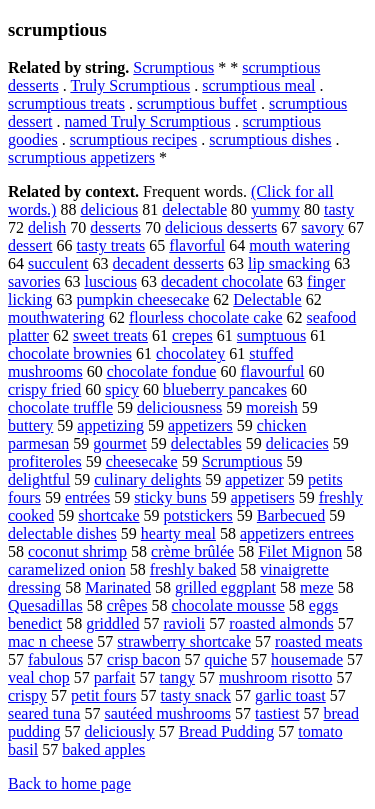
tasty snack (195, 695)
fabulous (55, 659)
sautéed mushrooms (167, 713)
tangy (178, 677)
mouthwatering (56, 317)
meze (317, 587)
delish (47, 227)
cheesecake (142, 461)
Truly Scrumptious (130, 85)
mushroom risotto (275, 677)
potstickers (198, 515)
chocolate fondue (162, 371)
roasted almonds (281, 623)
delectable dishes (62, 533)
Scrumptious (173, 67)
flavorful (197, 245)
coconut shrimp (77, 551)
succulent (58, 263)
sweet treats (110, 335)
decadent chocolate (222, 281)
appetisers (263, 497)
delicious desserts (221, 227)
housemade (307, 659)
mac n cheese (50, 641)
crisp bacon (143, 659)
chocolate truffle (60, 407)
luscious (110, 281)
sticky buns (170, 497)
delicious (109, 209)
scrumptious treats (66, 103)
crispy (27, 695)
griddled (112, 623)
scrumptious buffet (197, 103)
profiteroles (45, 461)
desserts (115, 227)
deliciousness (179, 407)
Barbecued (291, 515)
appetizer (254, 479)
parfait (115, 677)
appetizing (110, 425)
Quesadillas (45, 605)
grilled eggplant (225, 587)
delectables (206, 443)
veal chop (39, 677)
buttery (30, 425)
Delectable (267, 299)
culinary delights (147, 479)
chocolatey (190, 353)
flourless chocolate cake (206, 317)
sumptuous (271, 335)
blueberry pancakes (225, 389)
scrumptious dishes (270, 139)
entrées (87, 497)
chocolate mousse (228, 605)
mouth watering (299, 245)
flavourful (272, 371)
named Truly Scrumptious (147, 121)
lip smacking (289, 263)
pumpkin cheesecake (142, 299)
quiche (225, 659)
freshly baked (193, 569)
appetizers (200, 425)
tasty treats (110, 245)
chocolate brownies (70, 353)
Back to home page (69, 783)
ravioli (185, 623)
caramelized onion (67, 569)
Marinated (118, 587)
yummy (275, 209)
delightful (39, 479)
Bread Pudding (227, 731)
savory (322, 227)
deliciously (119, 731)
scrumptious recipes (134, 139)
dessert (30, 245)
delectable (194, 209)
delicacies (297, 443)
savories (34, 281)
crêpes (127, 605)
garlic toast (290, 695)
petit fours (103, 695)
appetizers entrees (297, 533)
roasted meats (319, 641)
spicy (122, 389)
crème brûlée (192, 551)
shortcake (108, 515)
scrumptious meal (258, 85)
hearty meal (178, 533)
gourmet (119, 443)
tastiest (277, 713)
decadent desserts (168, 263)
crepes (192, 335)
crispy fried (44, 389)
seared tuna (44, 713)
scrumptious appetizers (81, 157)
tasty (339, 209)
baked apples (103, 749)
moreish (272, 407)
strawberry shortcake (184, 641)
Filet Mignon (300, 551)
